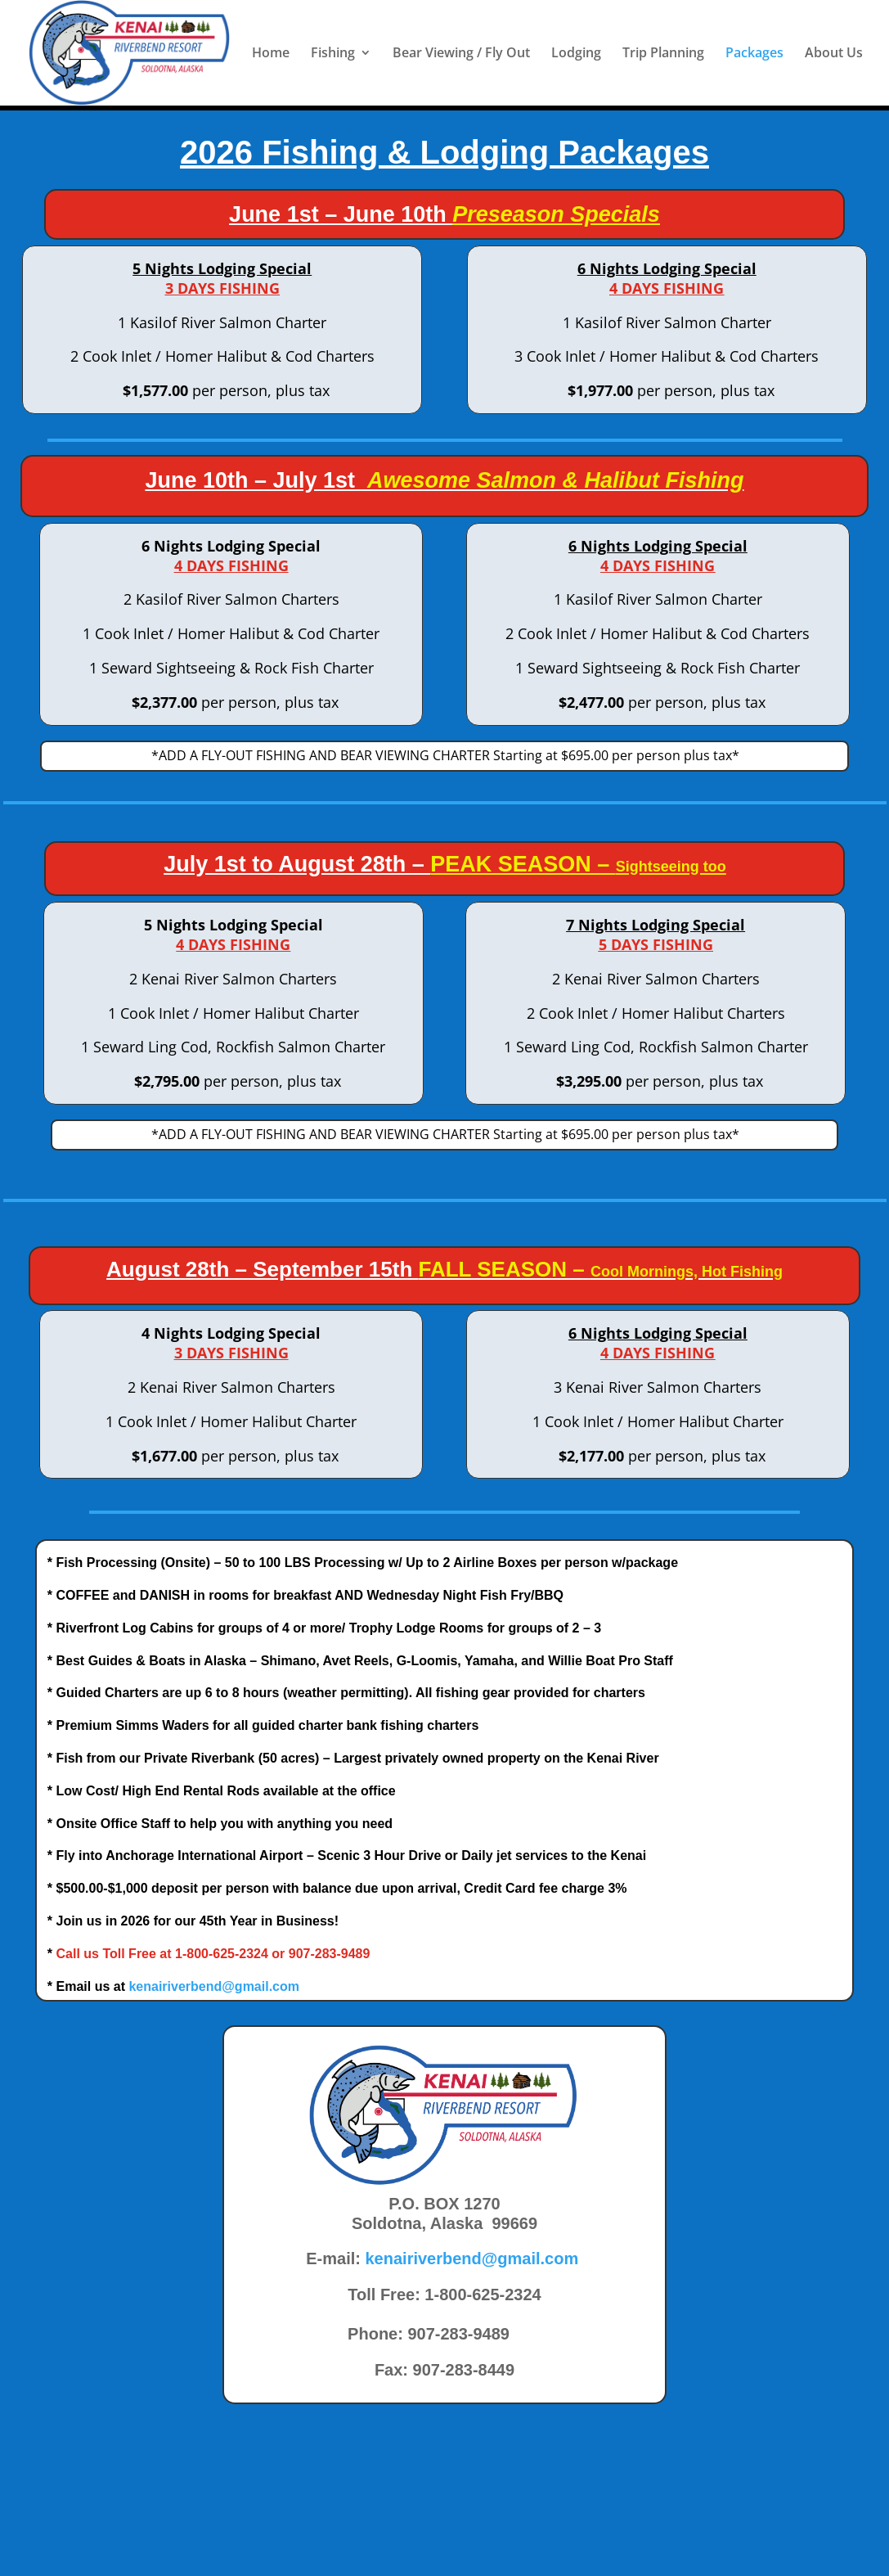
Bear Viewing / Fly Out (461, 54)
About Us (834, 54)
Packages (754, 54)
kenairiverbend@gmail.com (213, 1986)
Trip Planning (663, 54)
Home (271, 54)
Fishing (333, 54)
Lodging (576, 54)
